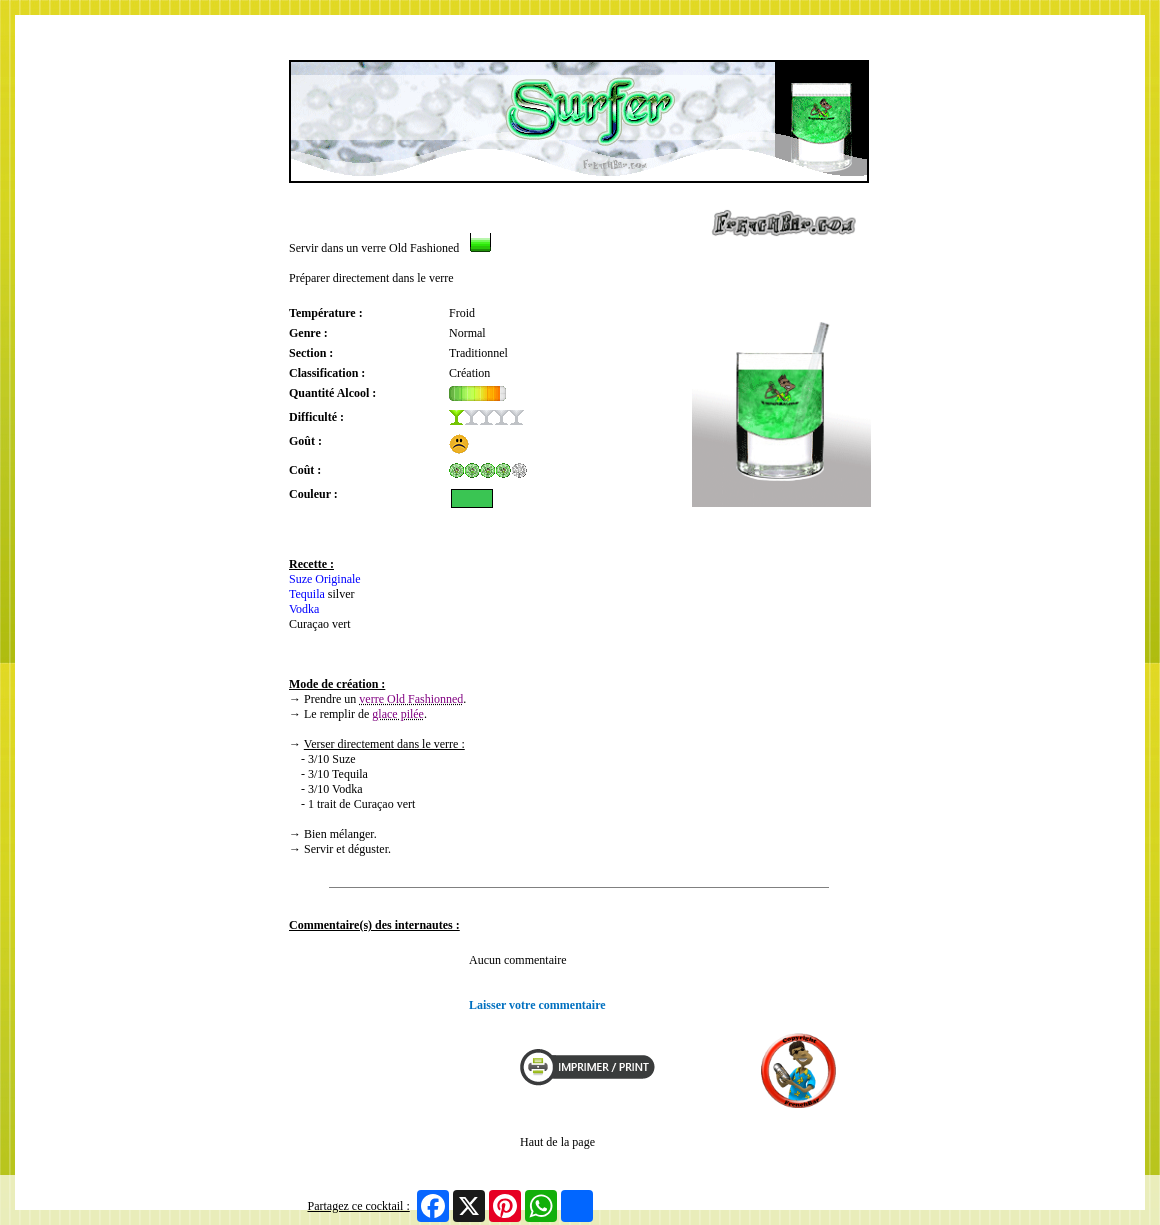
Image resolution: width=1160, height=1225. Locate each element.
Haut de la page (557, 1142)
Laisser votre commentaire (537, 1005)
